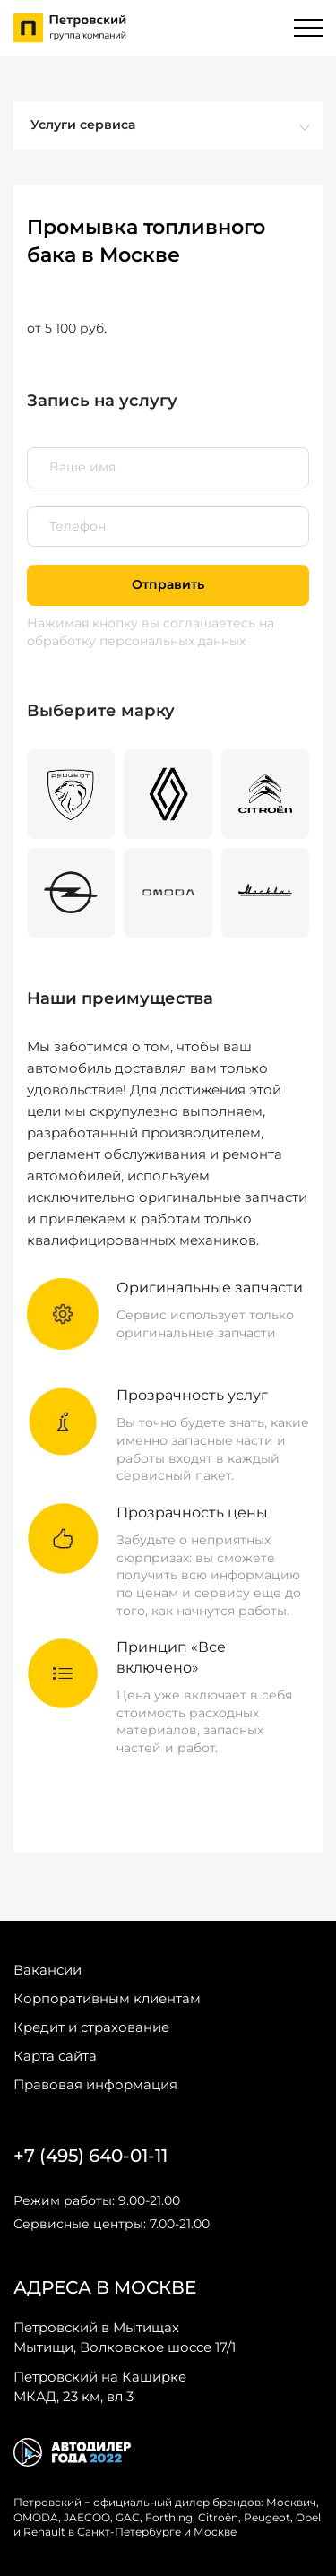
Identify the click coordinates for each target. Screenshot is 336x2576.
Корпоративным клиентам (107, 1998)
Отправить (168, 584)
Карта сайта (55, 2055)
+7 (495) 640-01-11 (90, 2155)
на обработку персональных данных (150, 632)
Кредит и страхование (91, 2027)
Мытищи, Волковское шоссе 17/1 (124, 2337)
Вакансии (47, 1969)
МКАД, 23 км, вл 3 (99, 2386)
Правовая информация (95, 2084)
